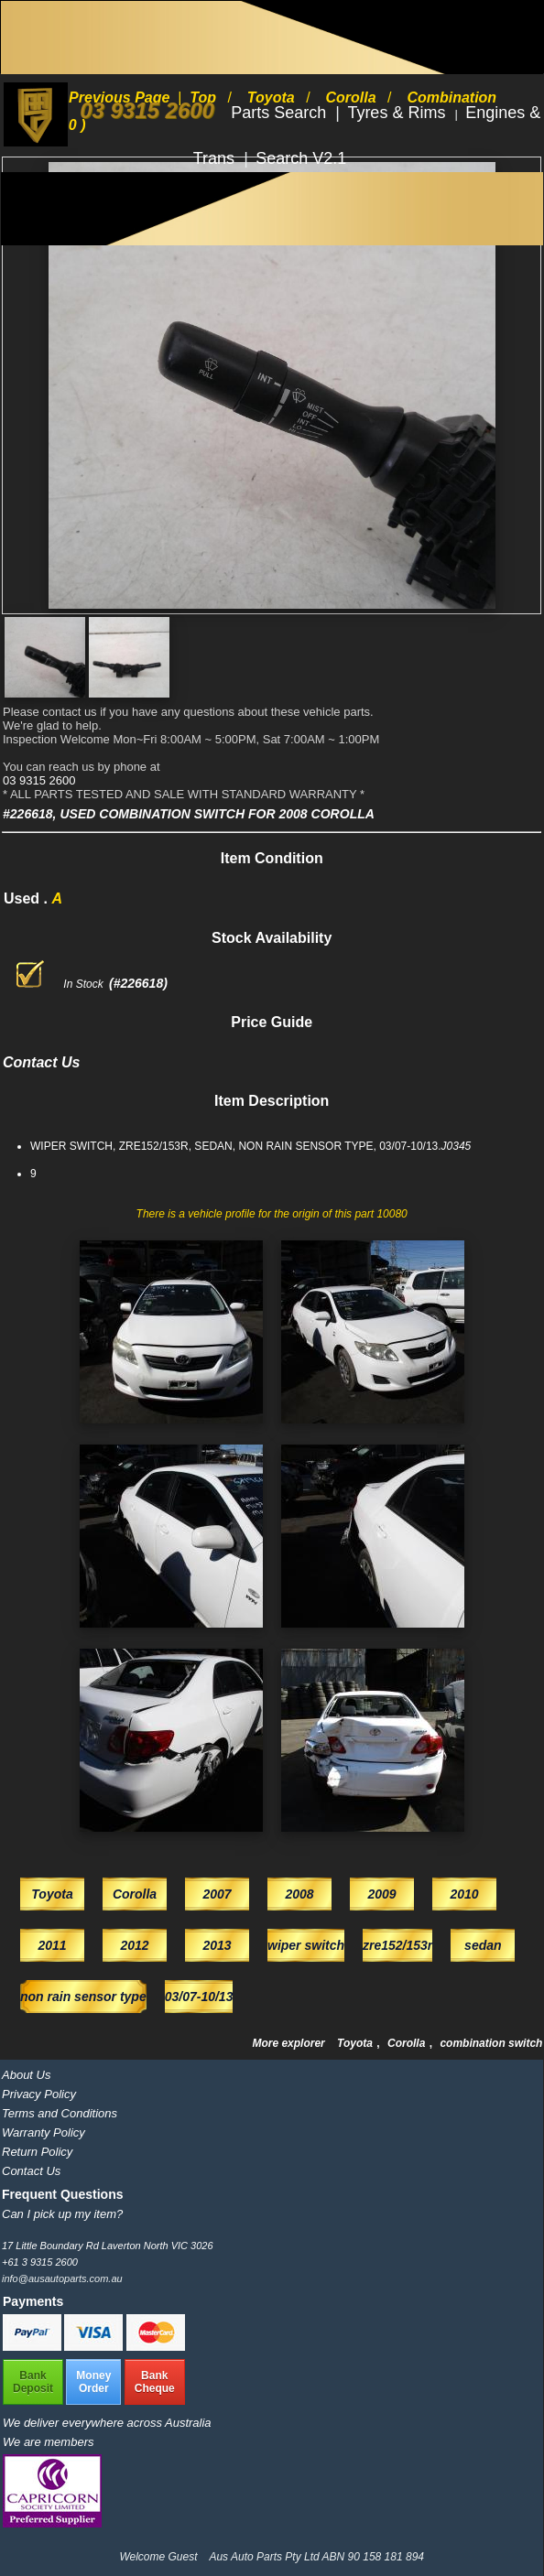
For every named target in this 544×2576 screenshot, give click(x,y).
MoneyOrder (93, 2382)
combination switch (491, 2043)
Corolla (408, 2043)
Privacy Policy (39, 2094)
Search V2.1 (301, 158)
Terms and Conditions (59, 2113)
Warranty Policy (43, 2132)
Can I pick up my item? (62, 2214)
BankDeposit (33, 2382)
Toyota (356, 2043)
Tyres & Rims (398, 112)
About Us (26, 2075)
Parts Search (281, 112)
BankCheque (155, 2382)
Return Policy (37, 2152)
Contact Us (31, 2171)
